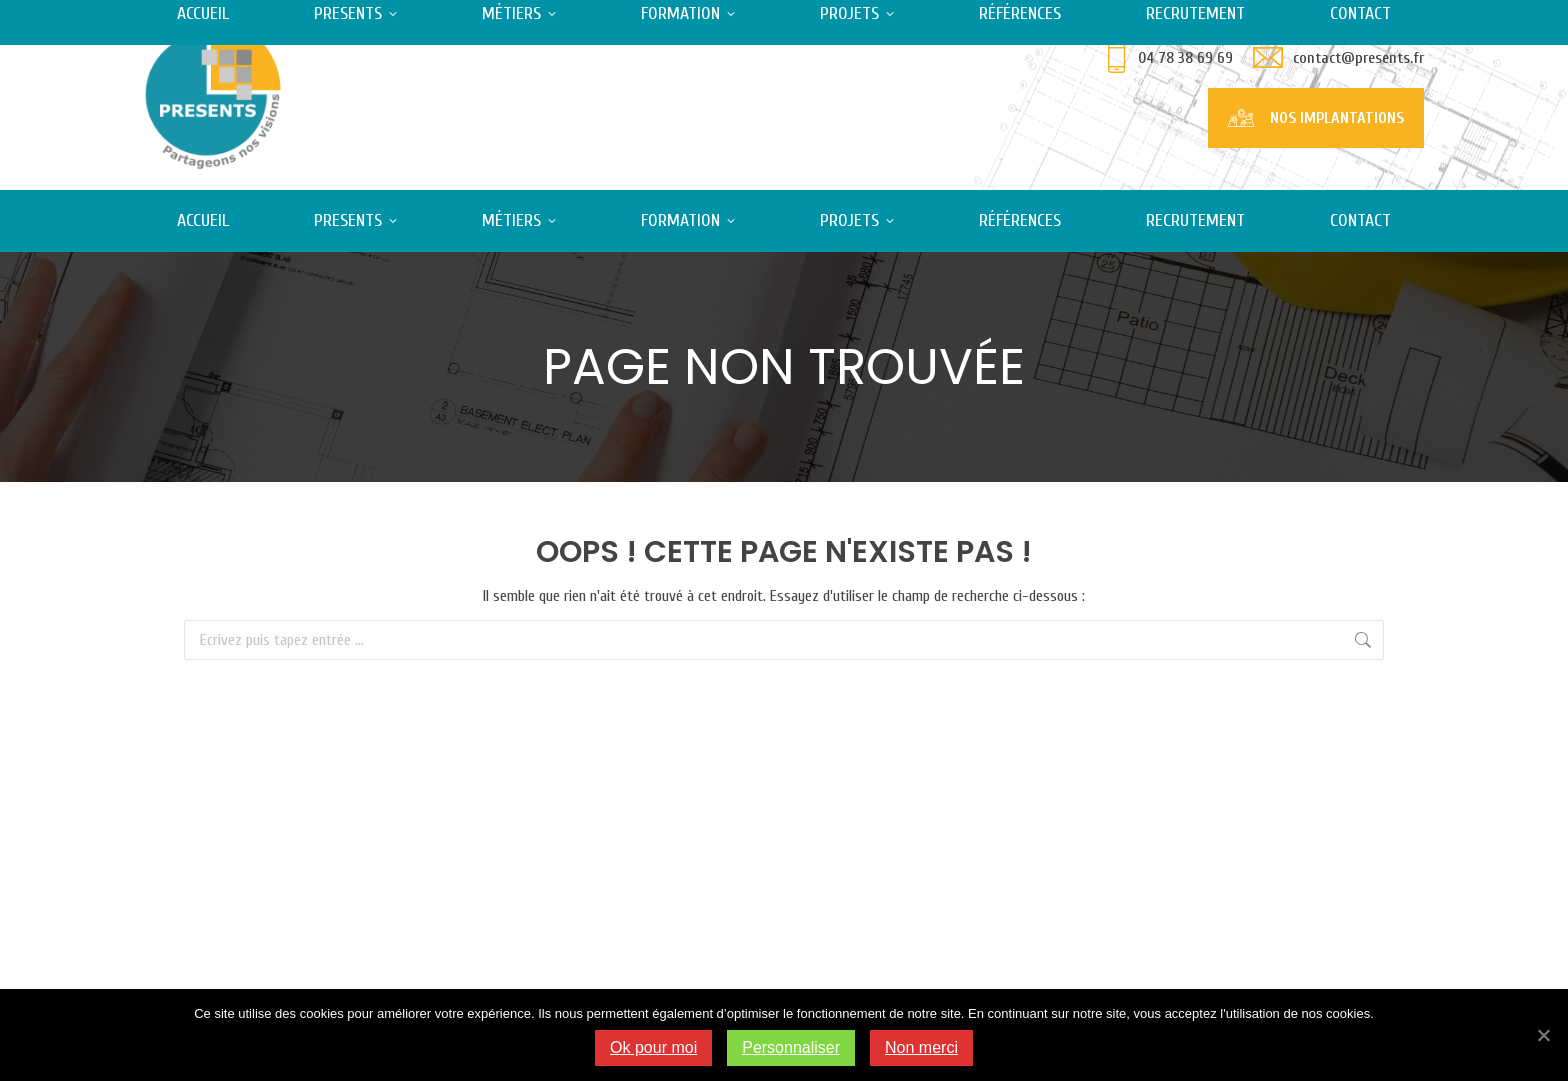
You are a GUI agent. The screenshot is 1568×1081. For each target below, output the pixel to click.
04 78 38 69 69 (1185, 58)
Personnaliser (791, 1047)
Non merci (921, 1047)
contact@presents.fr (1358, 58)
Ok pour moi (653, 1047)
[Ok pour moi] (1543, 1035)
